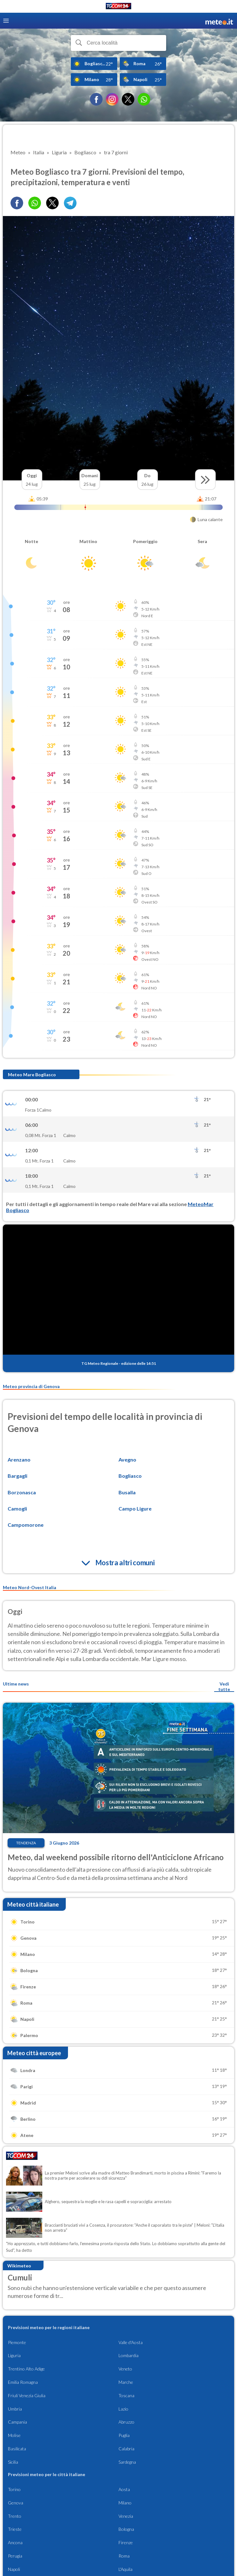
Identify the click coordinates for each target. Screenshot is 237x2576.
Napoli (14, 2569)
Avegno (127, 1459)
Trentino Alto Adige (26, 2368)
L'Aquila (125, 2569)
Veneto (125, 2368)
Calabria (126, 2448)
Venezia (125, 2516)
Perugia (15, 2556)
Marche (125, 2382)
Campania (17, 2422)
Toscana (126, 2395)
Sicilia (13, 2462)
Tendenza (26, 1842)
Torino (14, 2489)
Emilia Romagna (23, 2382)
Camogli (17, 1508)
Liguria (14, 2355)
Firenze (125, 2542)
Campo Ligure (135, 1508)
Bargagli (17, 1476)
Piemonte (17, 2342)
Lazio (123, 2409)
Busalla (127, 1492)
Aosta (124, 2489)
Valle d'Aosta (130, 2342)
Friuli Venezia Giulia (26, 2395)
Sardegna (127, 2462)
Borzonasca (22, 1492)
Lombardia (128, 2355)
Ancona (15, 2542)
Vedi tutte (224, 1686)
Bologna (126, 2529)
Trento (14, 2516)
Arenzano (19, 1459)
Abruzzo (126, 2422)
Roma (124, 2556)
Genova (15, 2502)
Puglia (124, 2435)
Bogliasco (130, 1476)
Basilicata (17, 2448)
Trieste (15, 2529)
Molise (14, 2435)
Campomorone (26, 1525)
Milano (125, 2502)
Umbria (15, 2409)
